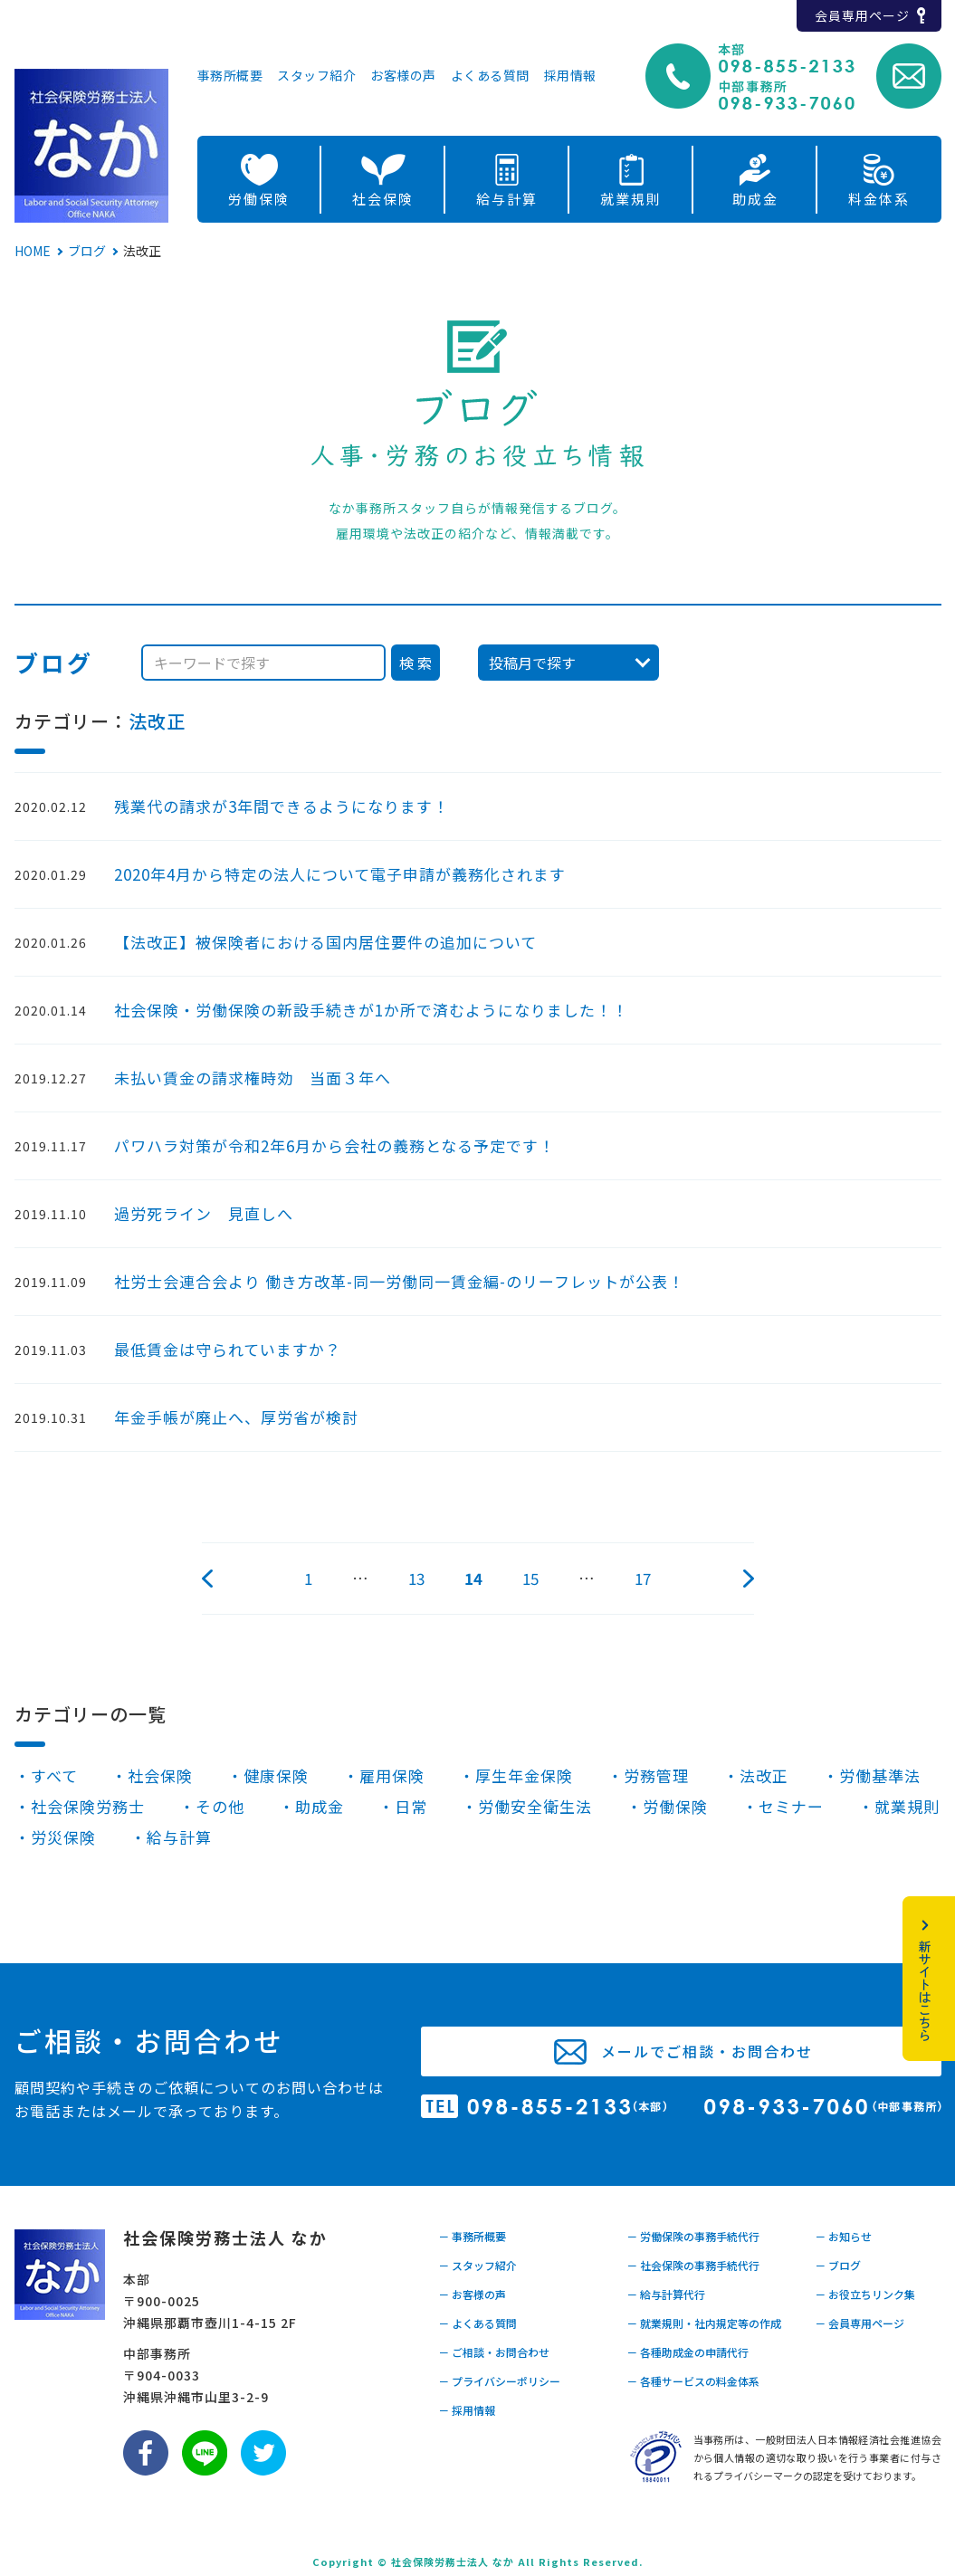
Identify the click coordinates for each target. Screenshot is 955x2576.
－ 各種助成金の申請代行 (687, 2352)
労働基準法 (880, 1775)
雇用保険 (392, 1775)
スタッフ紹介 (316, 76)
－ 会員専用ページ (859, 2323)
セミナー (791, 1806)
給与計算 (507, 198)
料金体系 (879, 198)
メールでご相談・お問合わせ (707, 2051)
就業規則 (631, 198)
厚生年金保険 (524, 1775)
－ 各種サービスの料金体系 (692, 2381)
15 (530, 1578)
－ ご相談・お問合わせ (493, 2352)
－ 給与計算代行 (665, 2294)
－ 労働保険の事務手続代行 (692, 2236)
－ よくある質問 (477, 2323)
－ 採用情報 (466, 2410)
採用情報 (570, 76)
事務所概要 (230, 76)
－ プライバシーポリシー (499, 2381)
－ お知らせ (843, 2236)
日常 (411, 1806)
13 (416, 1578)
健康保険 (276, 1775)
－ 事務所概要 (472, 2236)
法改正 (157, 721)
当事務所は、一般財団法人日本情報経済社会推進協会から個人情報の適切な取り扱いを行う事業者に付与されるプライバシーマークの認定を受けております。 (817, 2457)
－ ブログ (838, 2265)
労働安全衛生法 (535, 1806)
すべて (54, 1775)
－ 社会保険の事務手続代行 (692, 2265)
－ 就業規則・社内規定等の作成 (703, 2323)
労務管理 (656, 1775)
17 (643, 1578)
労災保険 (63, 1837)
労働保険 (259, 198)
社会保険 (383, 198)
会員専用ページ (862, 15)
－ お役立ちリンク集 (865, 2294)
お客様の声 (403, 76)
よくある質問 (490, 76)
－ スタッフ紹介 (477, 2265)
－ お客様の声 (472, 2294)
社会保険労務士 (88, 1806)
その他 (220, 1806)
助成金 (755, 198)
